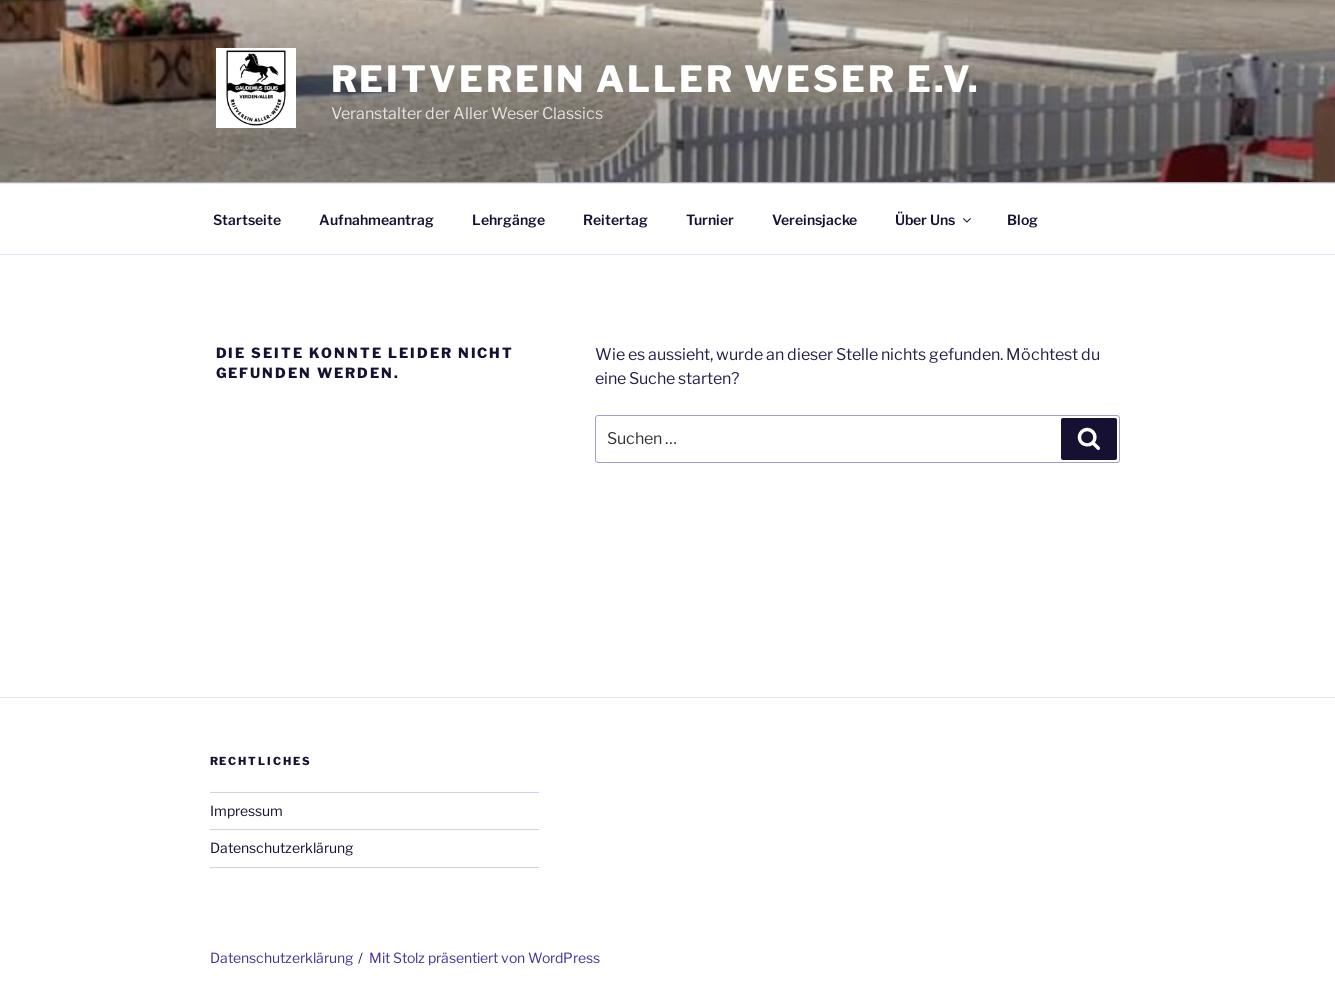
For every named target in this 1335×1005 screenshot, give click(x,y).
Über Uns (934, 219)
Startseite (247, 219)
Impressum (246, 810)
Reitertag (615, 219)
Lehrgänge (508, 219)
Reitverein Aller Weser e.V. (656, 79)
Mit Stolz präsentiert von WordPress (484, 957)
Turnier (710, 219)
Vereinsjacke (814, 219)
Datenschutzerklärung (281, 847)
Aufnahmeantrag (376, 219)
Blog (1022, 219)
